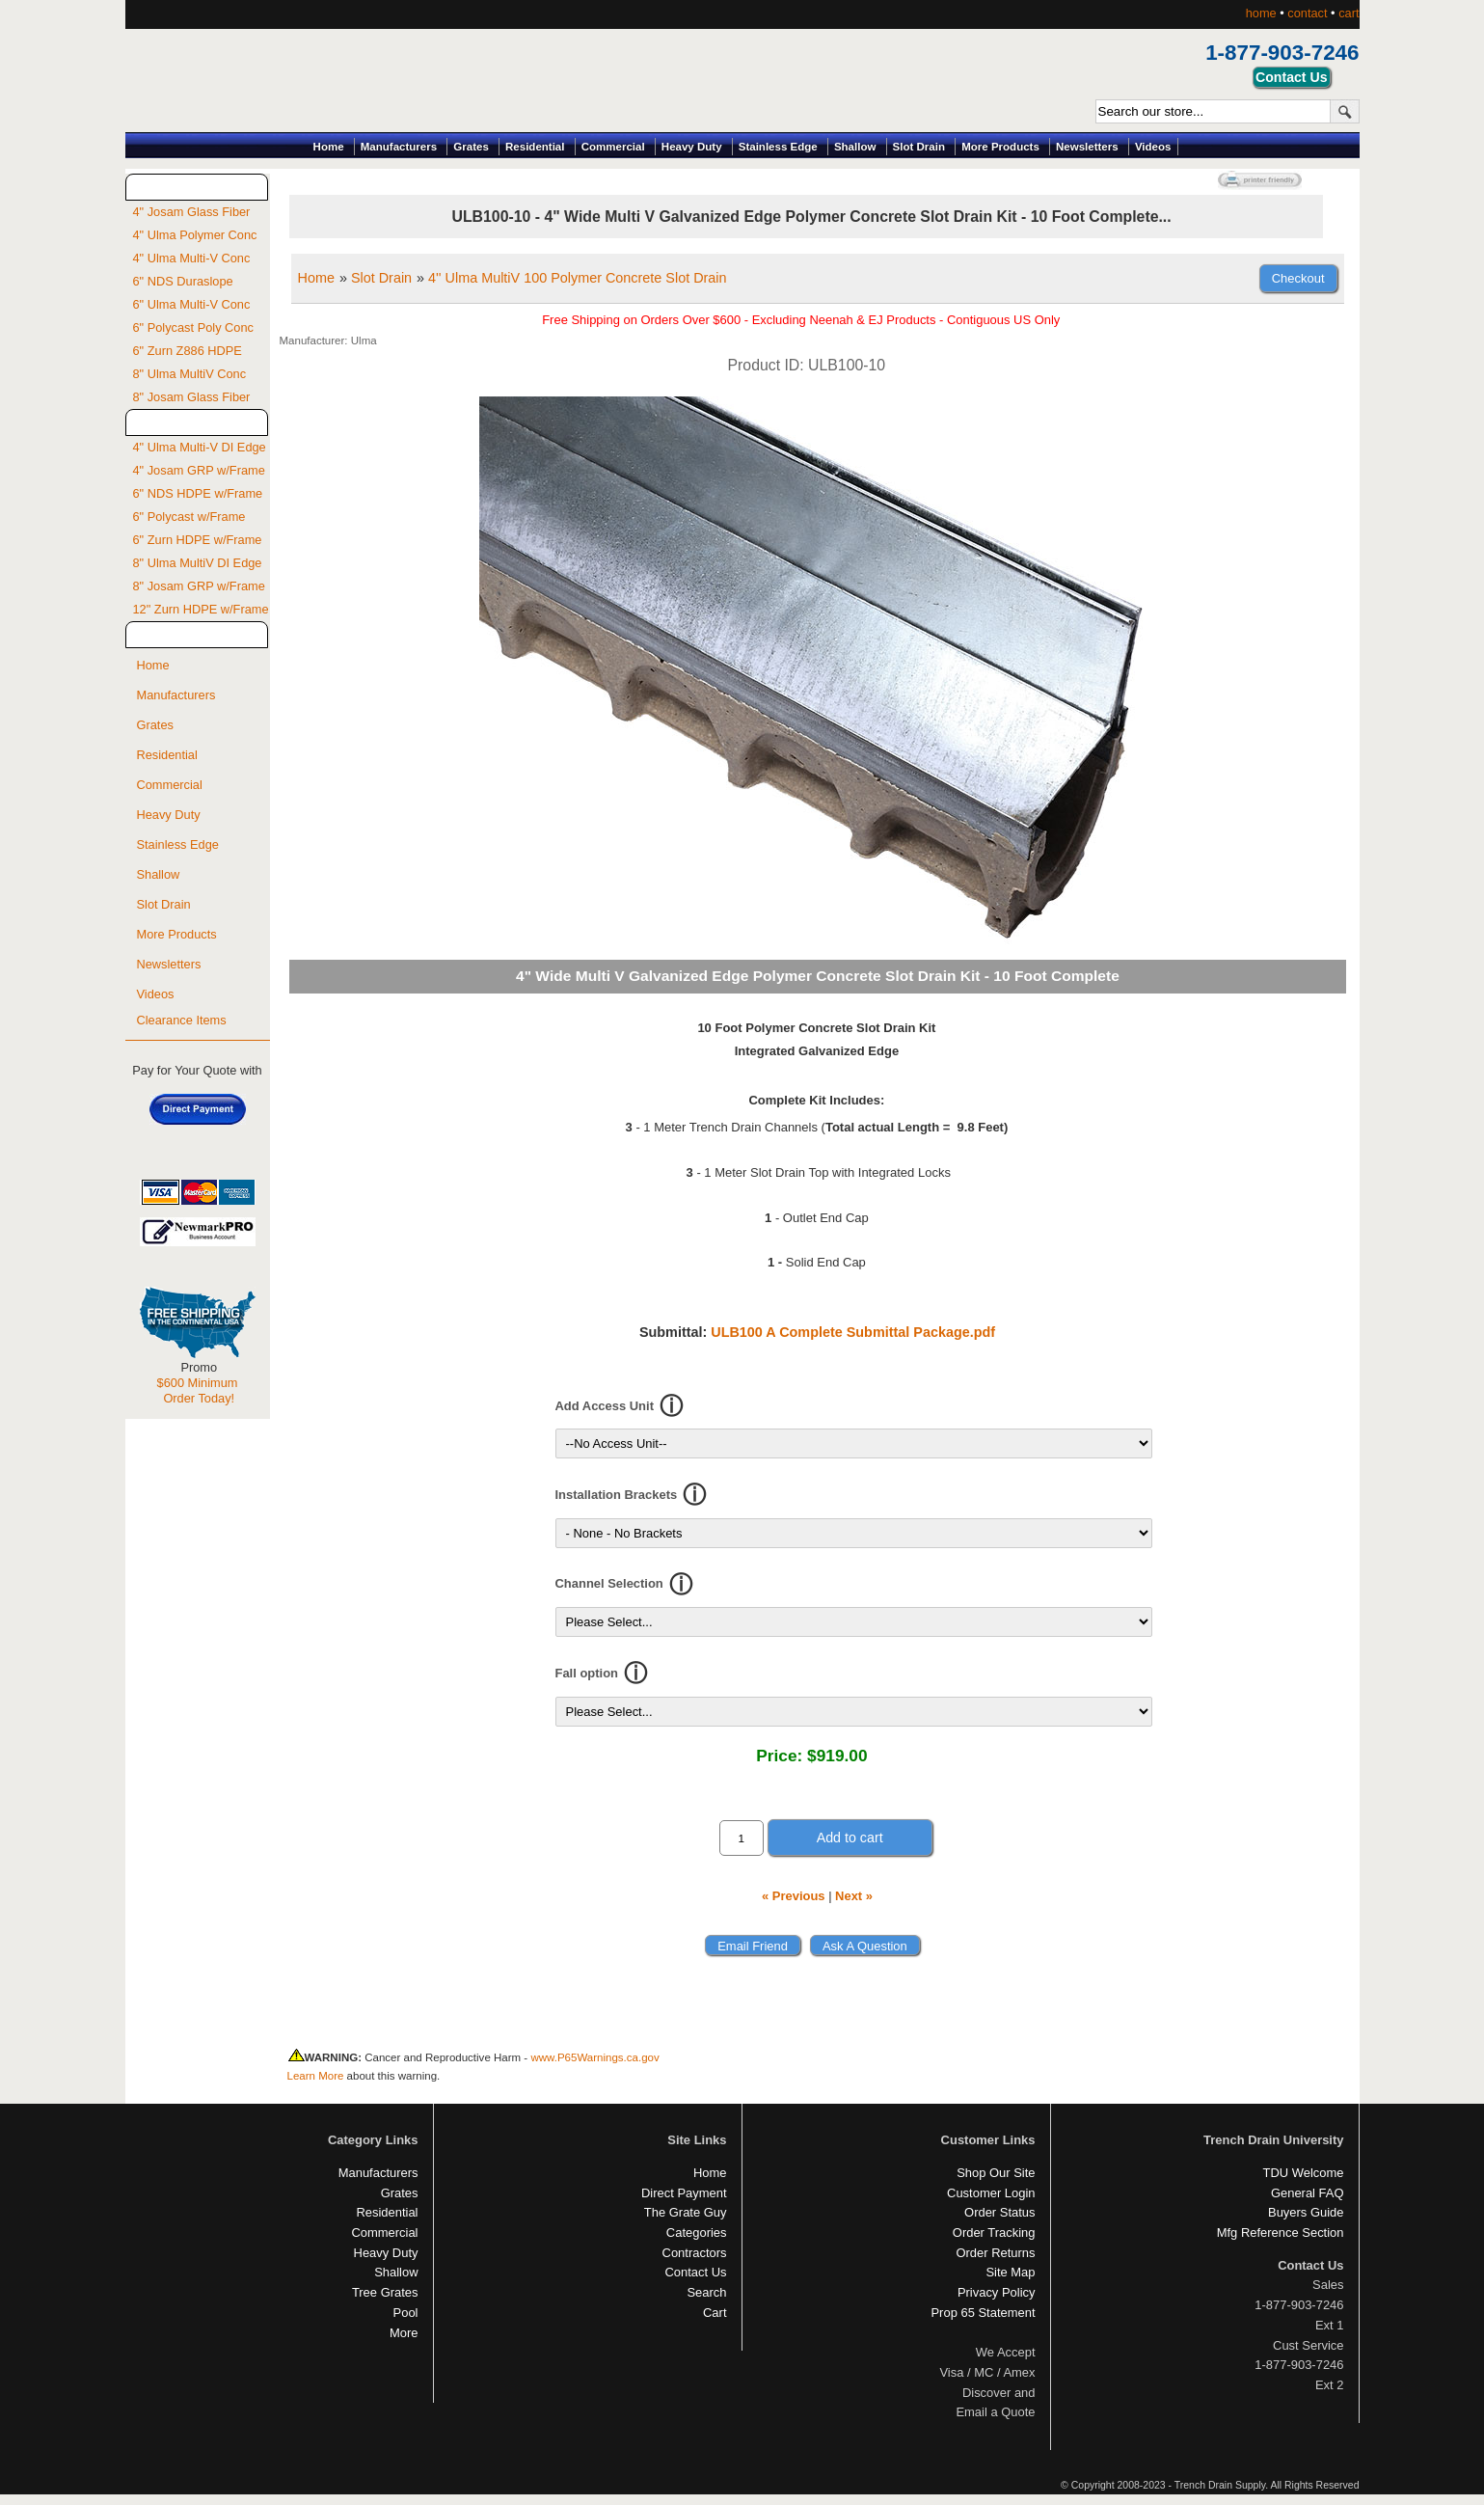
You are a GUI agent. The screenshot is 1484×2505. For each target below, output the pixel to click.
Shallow (855, 146)
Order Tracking (994, 2232)
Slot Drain (919, 146)
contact (1307, 13)
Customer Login (991, 2193)
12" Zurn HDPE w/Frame (201, 609)
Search (706, 2292)
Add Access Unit (604, 1406)
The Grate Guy (685, 2212)
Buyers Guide (1305, 2212)
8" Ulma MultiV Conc (190, 374)
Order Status (999, 2212)
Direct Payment (684, 2193)
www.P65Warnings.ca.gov (594, 2057)
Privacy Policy (997, 2292)
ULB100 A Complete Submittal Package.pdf (853, 1332)
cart (1348, 13)
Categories (696, 2232)
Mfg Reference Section (1280, 2232)
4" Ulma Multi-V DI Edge (199, 447)
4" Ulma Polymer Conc (195, 235)
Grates (471, 146)
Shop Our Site (996, 2172)
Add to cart (850, 1837)
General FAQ (1307, 2193)
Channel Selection (609, 1583)
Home (328, 146)
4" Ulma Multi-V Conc (192, 258)
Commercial (613, 146)
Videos (1153, 146)
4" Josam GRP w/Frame (199, 470)
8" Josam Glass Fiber (192, 397)
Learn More (315, 2076)
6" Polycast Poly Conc (193, 327)
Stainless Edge (778, 146)
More (404, 2333)
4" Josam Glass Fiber (192, 211)
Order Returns (995, 2253)
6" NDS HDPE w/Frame (198, 493)
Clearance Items (182, 1020)
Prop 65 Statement (983, 2312)
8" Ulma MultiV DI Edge (197, 563)
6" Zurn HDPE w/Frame (197, 539)
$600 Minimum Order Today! (197, 1390)
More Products (1000, 146)
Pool (405, 2312)
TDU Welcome (1303, 2172)
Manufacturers (399, 146)
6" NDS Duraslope (183, 281)
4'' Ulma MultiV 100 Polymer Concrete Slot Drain (577, 278)
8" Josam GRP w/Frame (199, 586)
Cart (714, 2312)
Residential (534, 146)
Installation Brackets (616, 1494)
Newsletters (1087, 146)
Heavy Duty (691, 146)
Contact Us (695, 2272)
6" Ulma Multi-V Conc (192, 304)
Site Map (1010, 2272)
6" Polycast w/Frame (189, 516)
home (1261, 13)
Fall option (586, 1673)
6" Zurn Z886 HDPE (187, 350)
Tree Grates (385, 2292)
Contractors (694, 2253)
